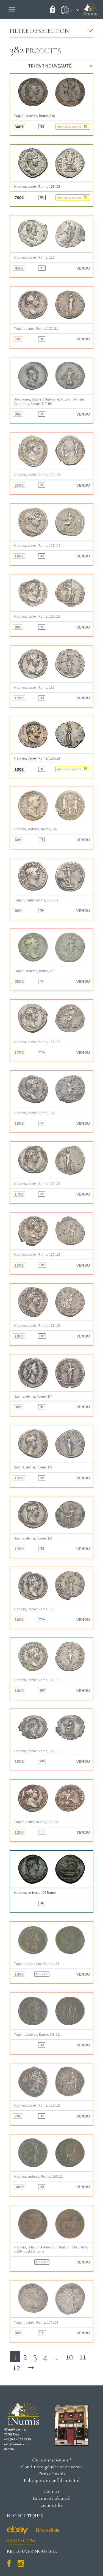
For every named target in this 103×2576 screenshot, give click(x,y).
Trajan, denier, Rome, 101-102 (36, 900)
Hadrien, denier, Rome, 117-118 (37, 546)
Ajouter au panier (72, 126)
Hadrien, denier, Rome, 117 (34, 257)
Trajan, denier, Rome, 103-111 (36, 328)
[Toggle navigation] (11, 9)
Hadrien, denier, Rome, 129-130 (37, 1680)
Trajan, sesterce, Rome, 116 (34, 116)
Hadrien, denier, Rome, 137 (34, 1113)
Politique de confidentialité (51, 2480)
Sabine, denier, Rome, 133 (33, 1538)
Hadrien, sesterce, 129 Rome (35, 1893)
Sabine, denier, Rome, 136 (33, 1467)
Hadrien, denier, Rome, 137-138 (37, 1042)
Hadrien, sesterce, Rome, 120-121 (38, 2176)
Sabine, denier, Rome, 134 (33, 1396)
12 (16, 2367)
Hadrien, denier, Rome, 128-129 (37, 1184)
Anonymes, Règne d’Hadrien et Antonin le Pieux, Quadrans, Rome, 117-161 (50, 401)
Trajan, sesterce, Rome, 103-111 (37, 2034)
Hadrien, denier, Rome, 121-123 (37, 187)
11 (82, 2356)
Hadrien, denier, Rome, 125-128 (37, 1254)
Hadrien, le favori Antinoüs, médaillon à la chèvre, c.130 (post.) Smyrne (51, 2249)
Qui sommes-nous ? (51, 2460)
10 (69, 2356)
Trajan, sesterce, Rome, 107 (34, 971)
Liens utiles (51, 2505)
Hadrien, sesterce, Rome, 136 (35, 829)
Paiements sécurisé (51, 2498)
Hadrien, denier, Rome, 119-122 (37, 2105)
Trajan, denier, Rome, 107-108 (36, 1822)
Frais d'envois (51, 2473)
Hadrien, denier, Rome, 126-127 (37, 616)
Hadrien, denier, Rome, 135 (34, 687)
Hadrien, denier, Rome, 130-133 (37, 475)
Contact (51, 2491)
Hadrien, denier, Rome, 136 (34, 1609)
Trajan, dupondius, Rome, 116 (36, 1964)
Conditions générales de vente (51, 2467)
